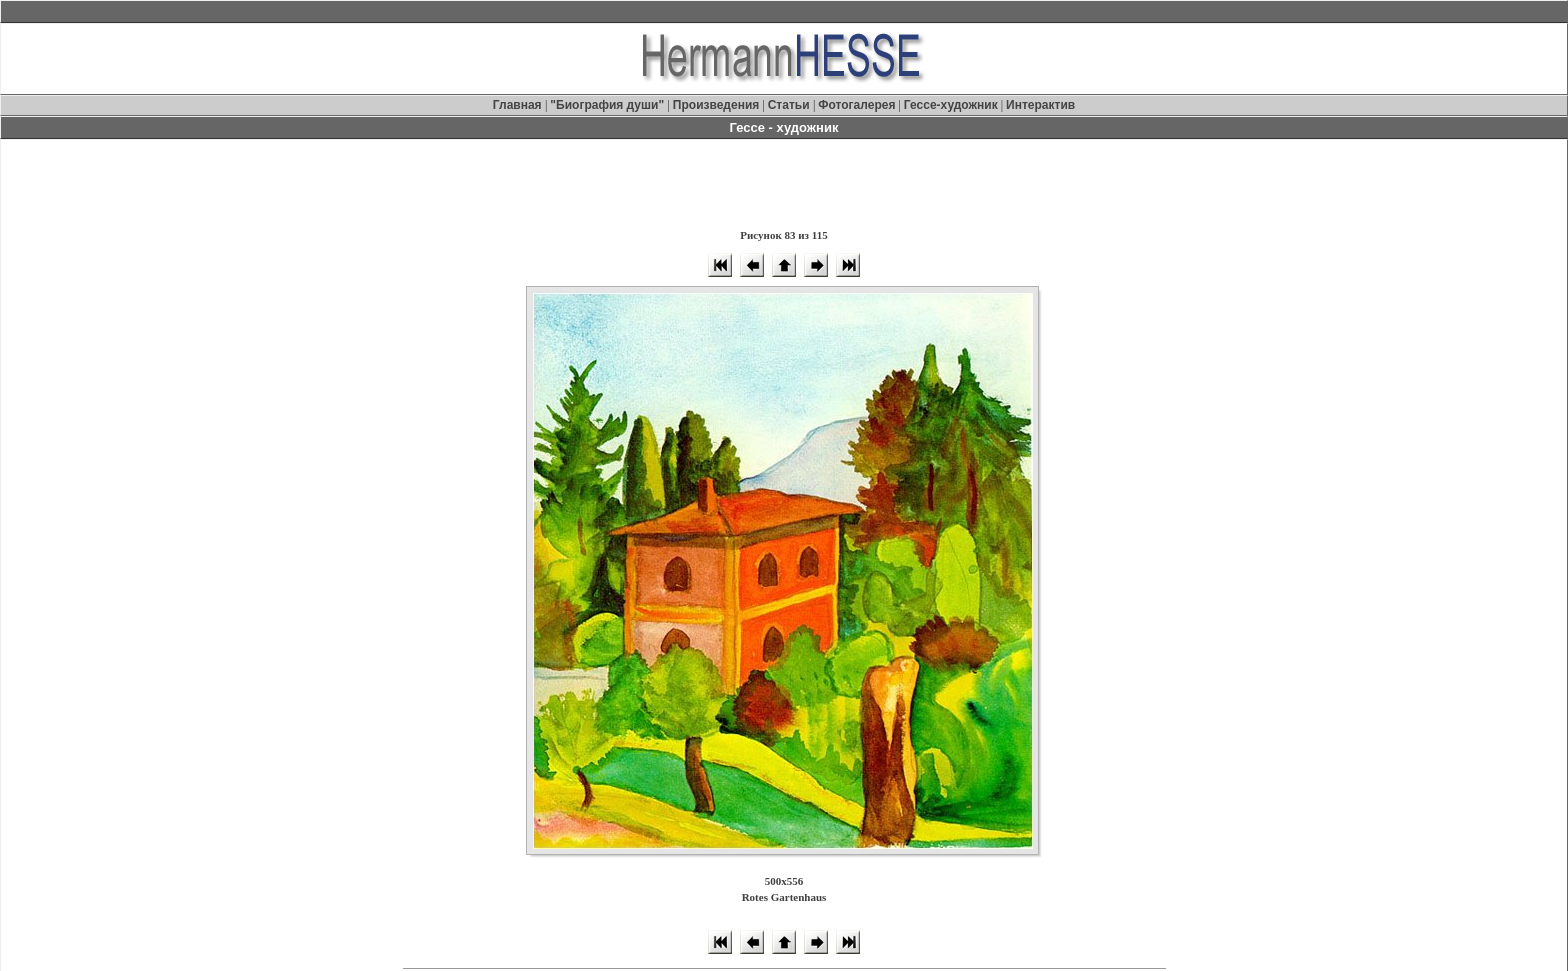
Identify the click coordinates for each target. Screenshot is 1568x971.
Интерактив (1040, 105)
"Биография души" (608, 105)
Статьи (790, 105)
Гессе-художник (951, 105)
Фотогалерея (856, 105)
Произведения (716, 105)
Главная (519, 105)
